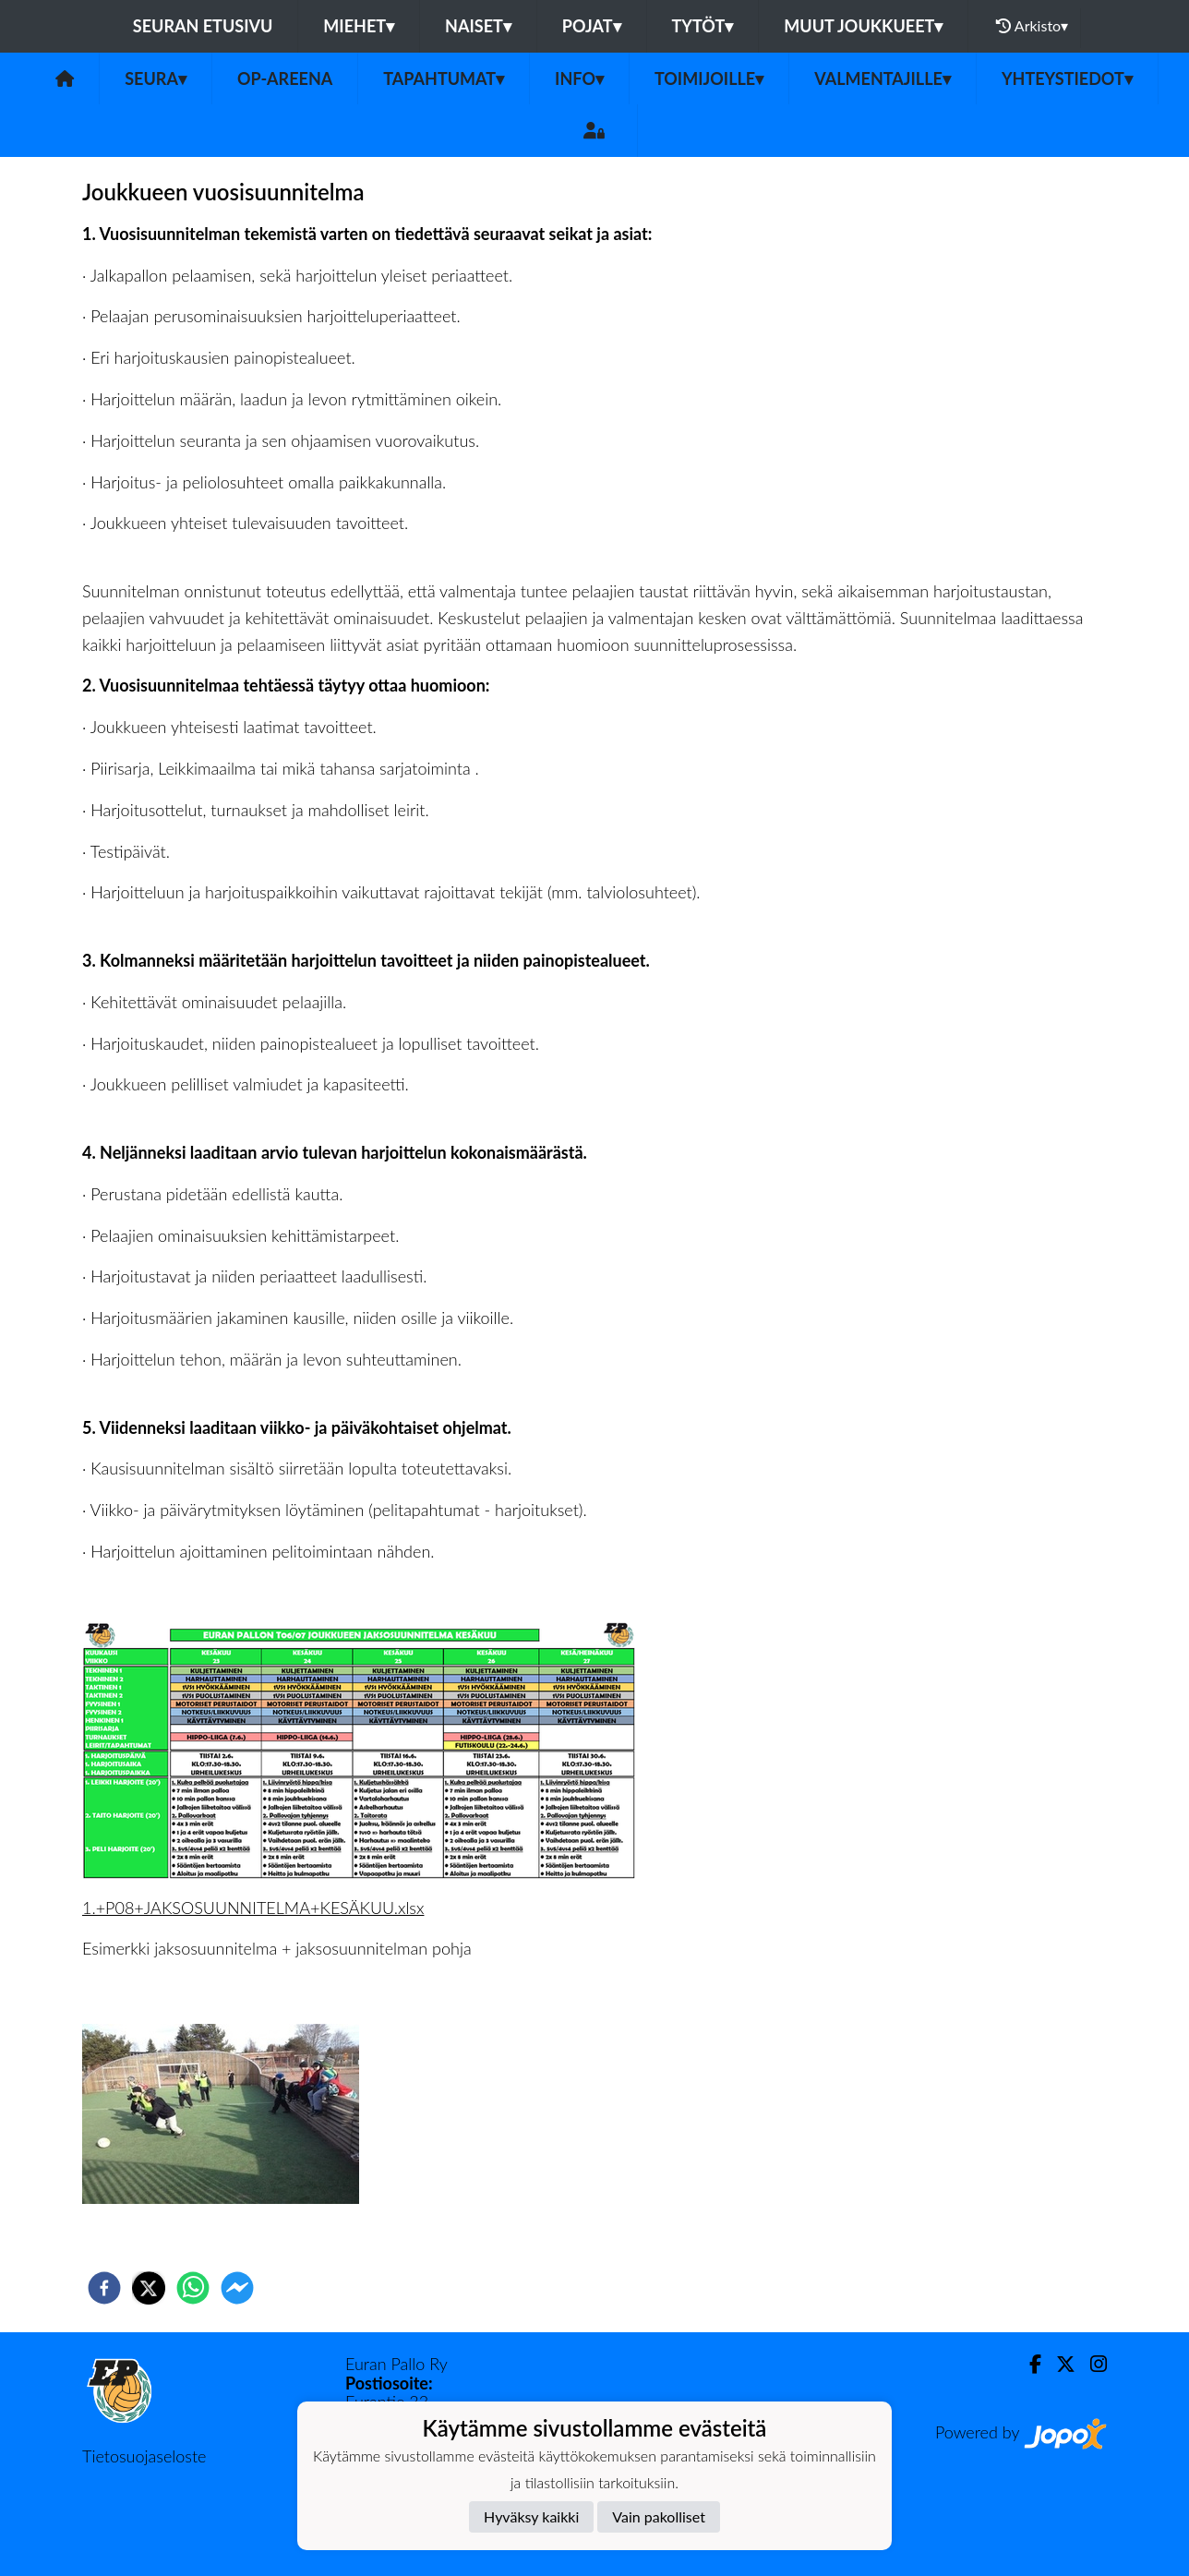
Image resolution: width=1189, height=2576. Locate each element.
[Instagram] (1091, 2364)
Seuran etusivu (203, 26)
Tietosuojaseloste (144, 2456)
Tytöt (703, 26)
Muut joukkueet (863, 26)
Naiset (478, 26)
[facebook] (104, 2288)
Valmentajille (882, 78)
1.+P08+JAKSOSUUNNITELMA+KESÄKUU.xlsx (253, 1907)
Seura (155, 78)
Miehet (358, 26)
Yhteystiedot (1067, 78)
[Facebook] (1028, 2364)
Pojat (591, 26)
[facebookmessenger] (237, 2288)
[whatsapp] (193, 2288)
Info (579, 78)
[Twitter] (1058, 2364)
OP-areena (284, 78)
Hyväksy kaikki (531, 2516)
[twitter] (148, 2288)
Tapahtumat (443, 78)
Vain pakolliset (658, 2516)
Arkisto (1032, 26)
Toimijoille (709, 78)
